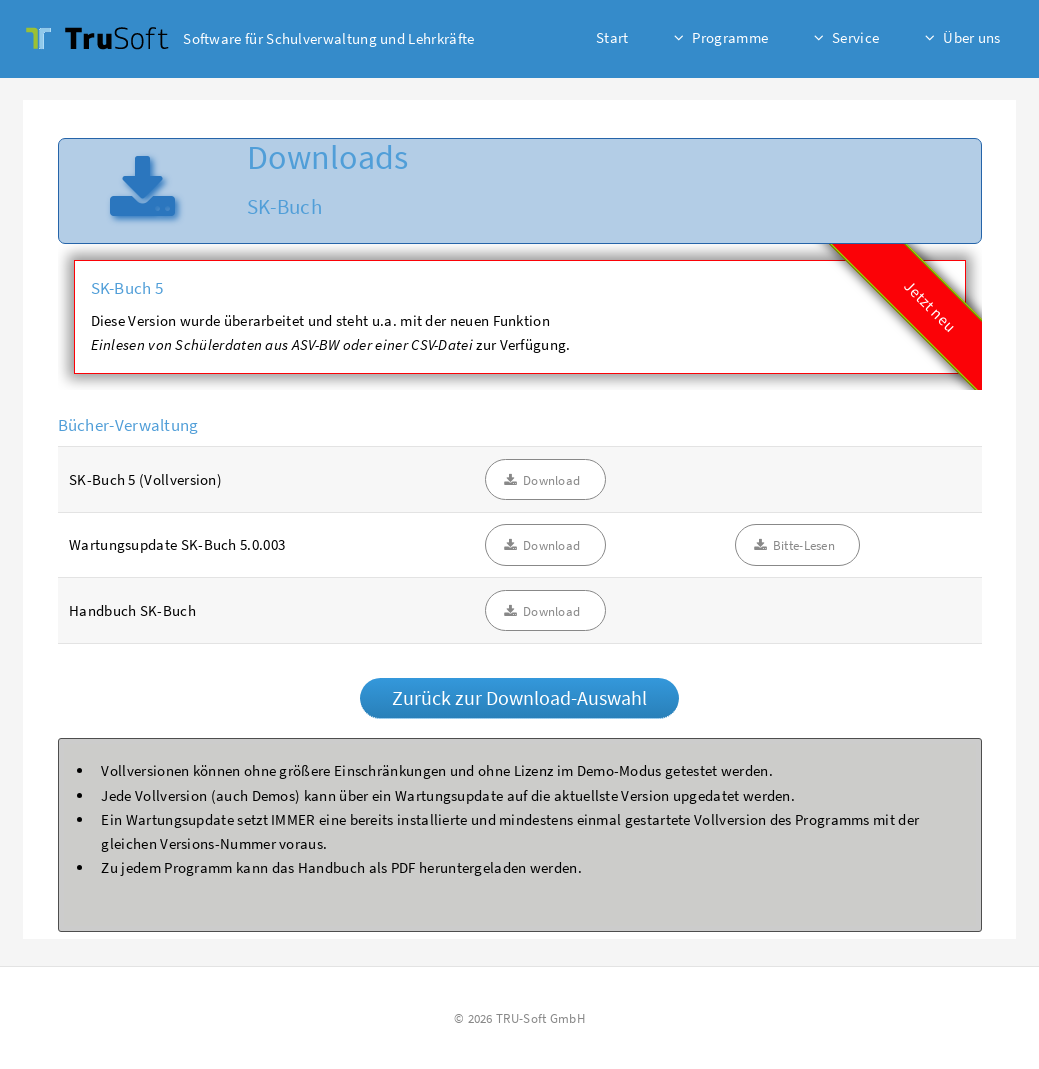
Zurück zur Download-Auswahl (519, 697)
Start (612, 37)
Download (551, 480)
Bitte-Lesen (804, 545)
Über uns (971, 37)
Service (855, 37)
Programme (730, 37)
